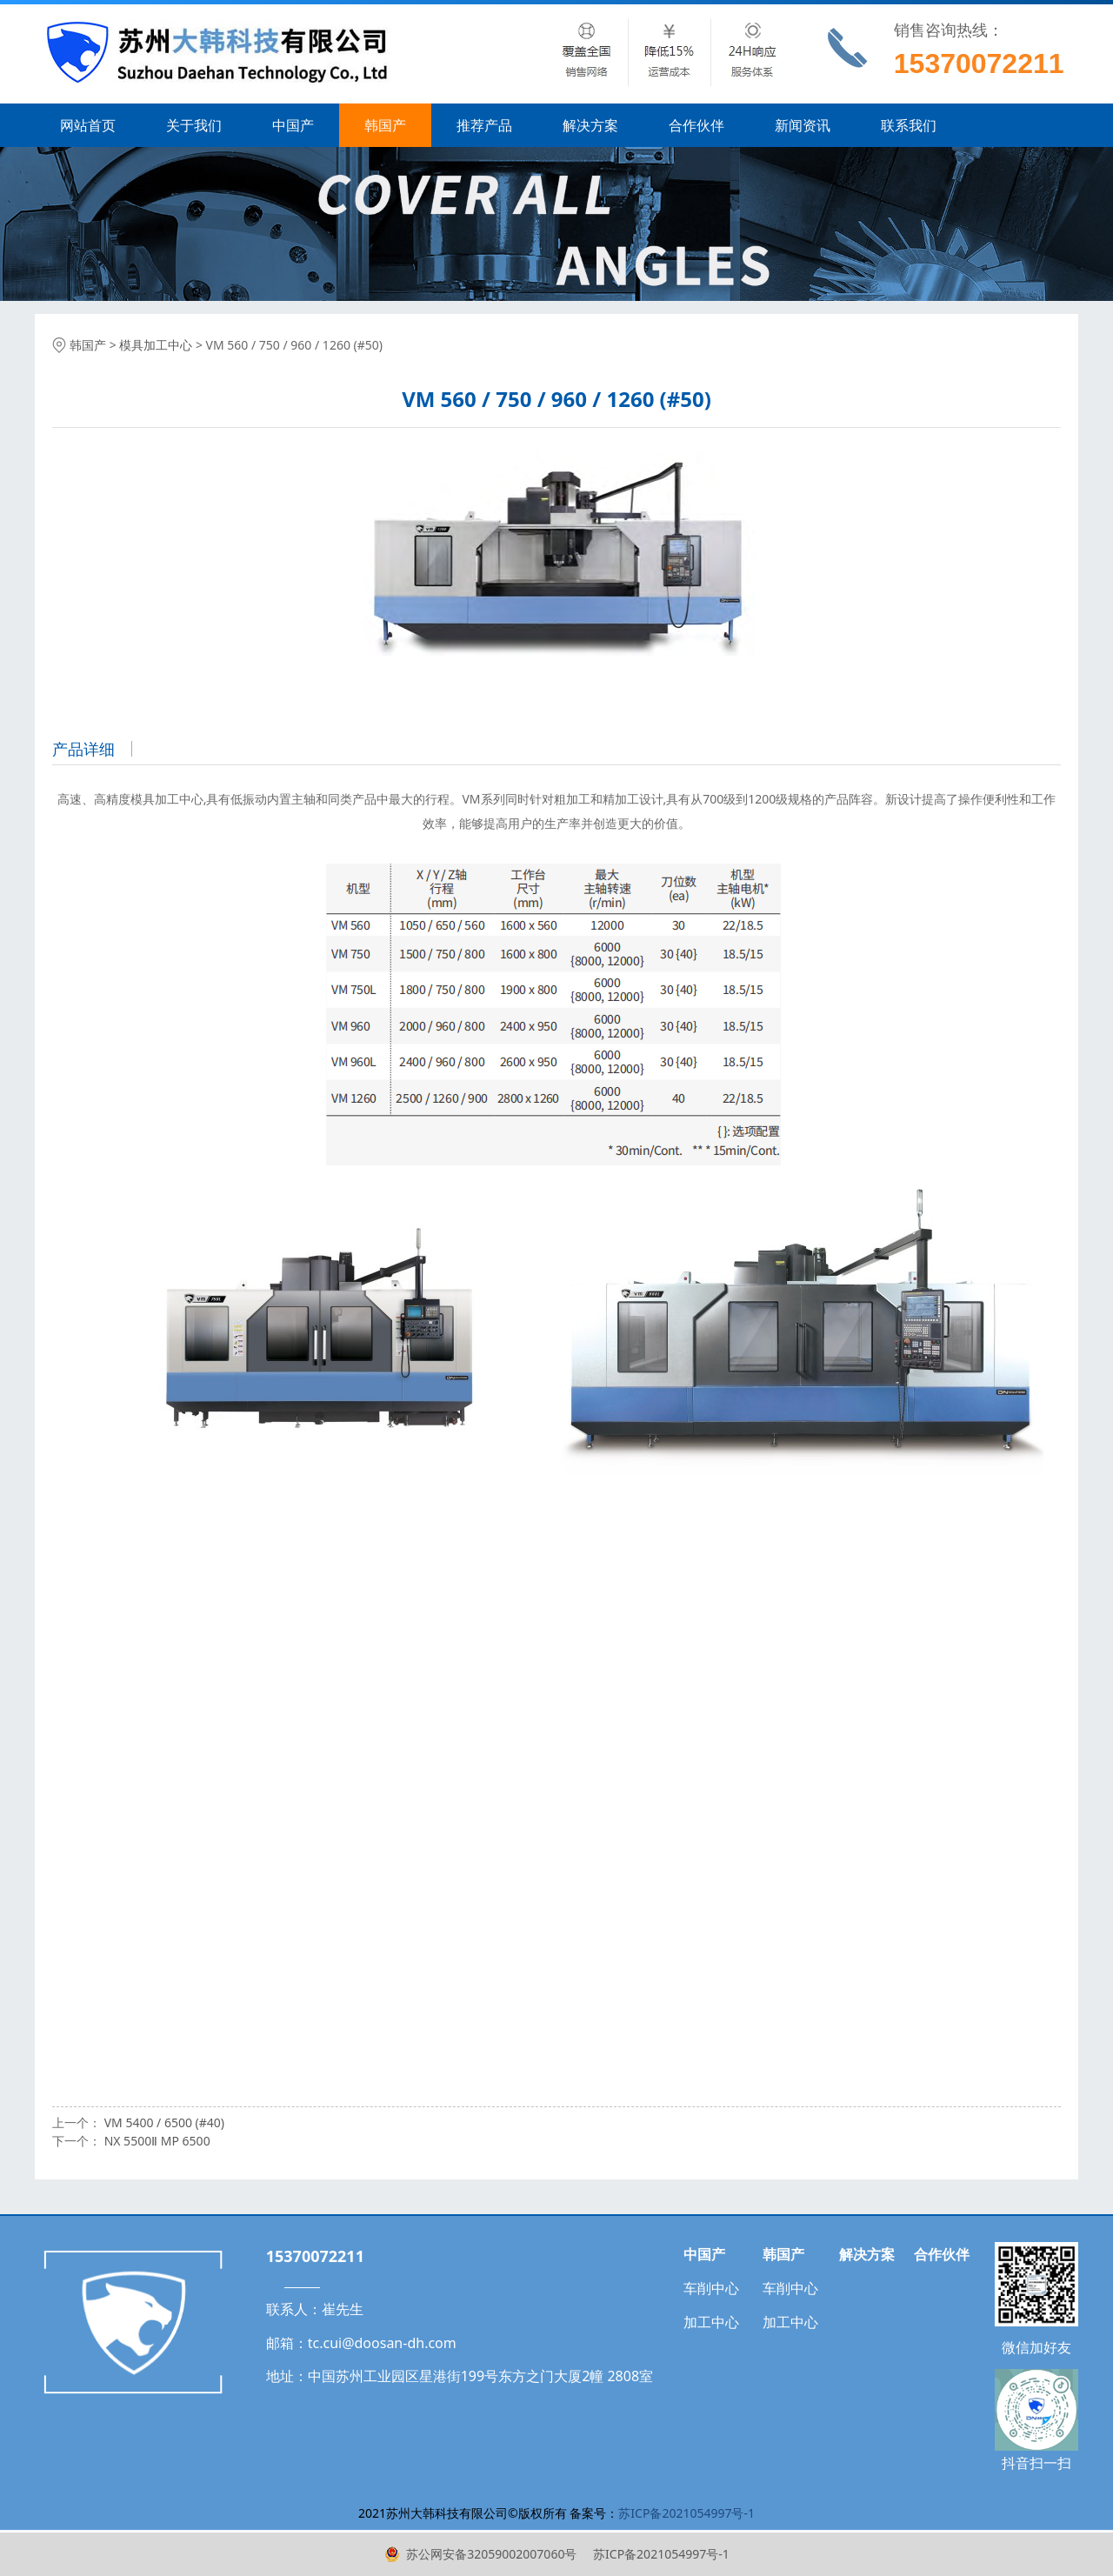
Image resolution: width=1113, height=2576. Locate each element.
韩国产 (385, 125)
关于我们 (194, 125)
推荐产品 (484, 125)
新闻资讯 (802, 125)
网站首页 (88, 125)
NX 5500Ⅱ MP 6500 (157, 2140)
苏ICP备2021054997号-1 (659, 2554)
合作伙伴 (696, 125)
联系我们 (908, 125)
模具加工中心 (155, 345)
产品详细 (83, 748)
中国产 (293, 125)
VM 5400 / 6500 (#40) (164, 2122)
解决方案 (590, 125)
